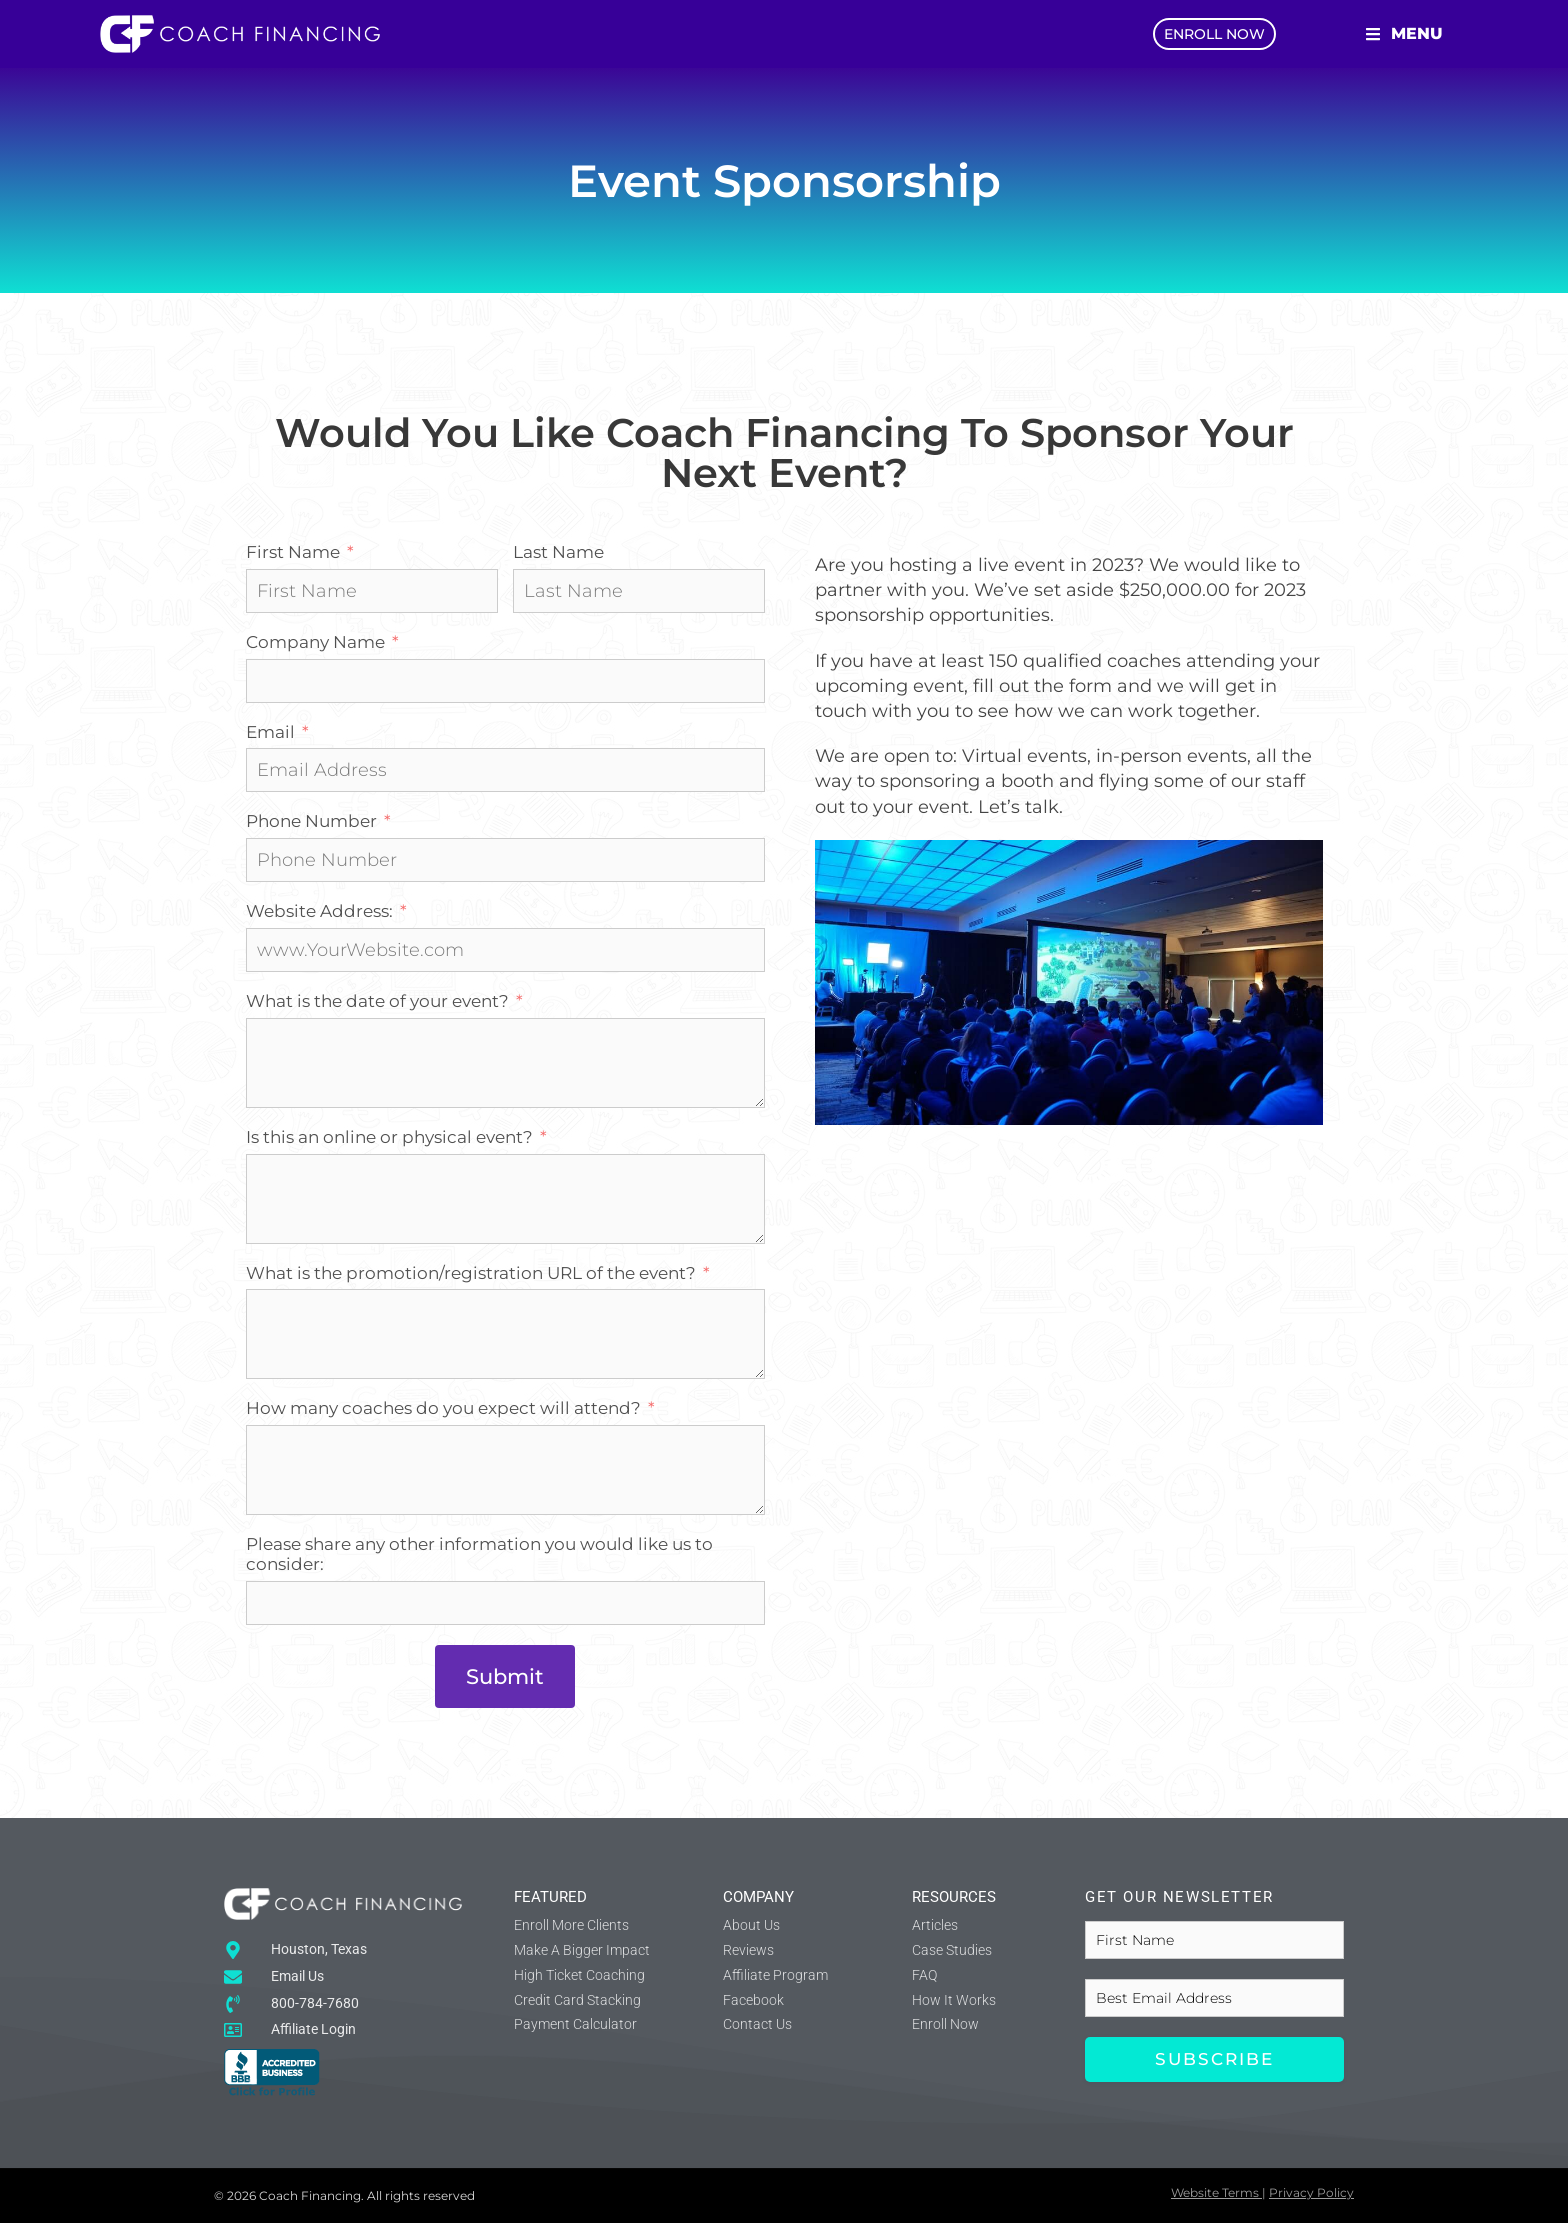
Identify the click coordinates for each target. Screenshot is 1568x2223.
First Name (293, 552)
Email (270, 732)
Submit (505, 1676)
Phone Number (311, 821)
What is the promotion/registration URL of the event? (471, 1273)
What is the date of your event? (377, 1001)
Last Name (558, 552)
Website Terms (1215, 2192)
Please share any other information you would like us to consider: (479, 1554)
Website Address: (319, 911)
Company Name (315, 642)
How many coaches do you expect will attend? (443, 1408)
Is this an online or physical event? (389, 1137)
